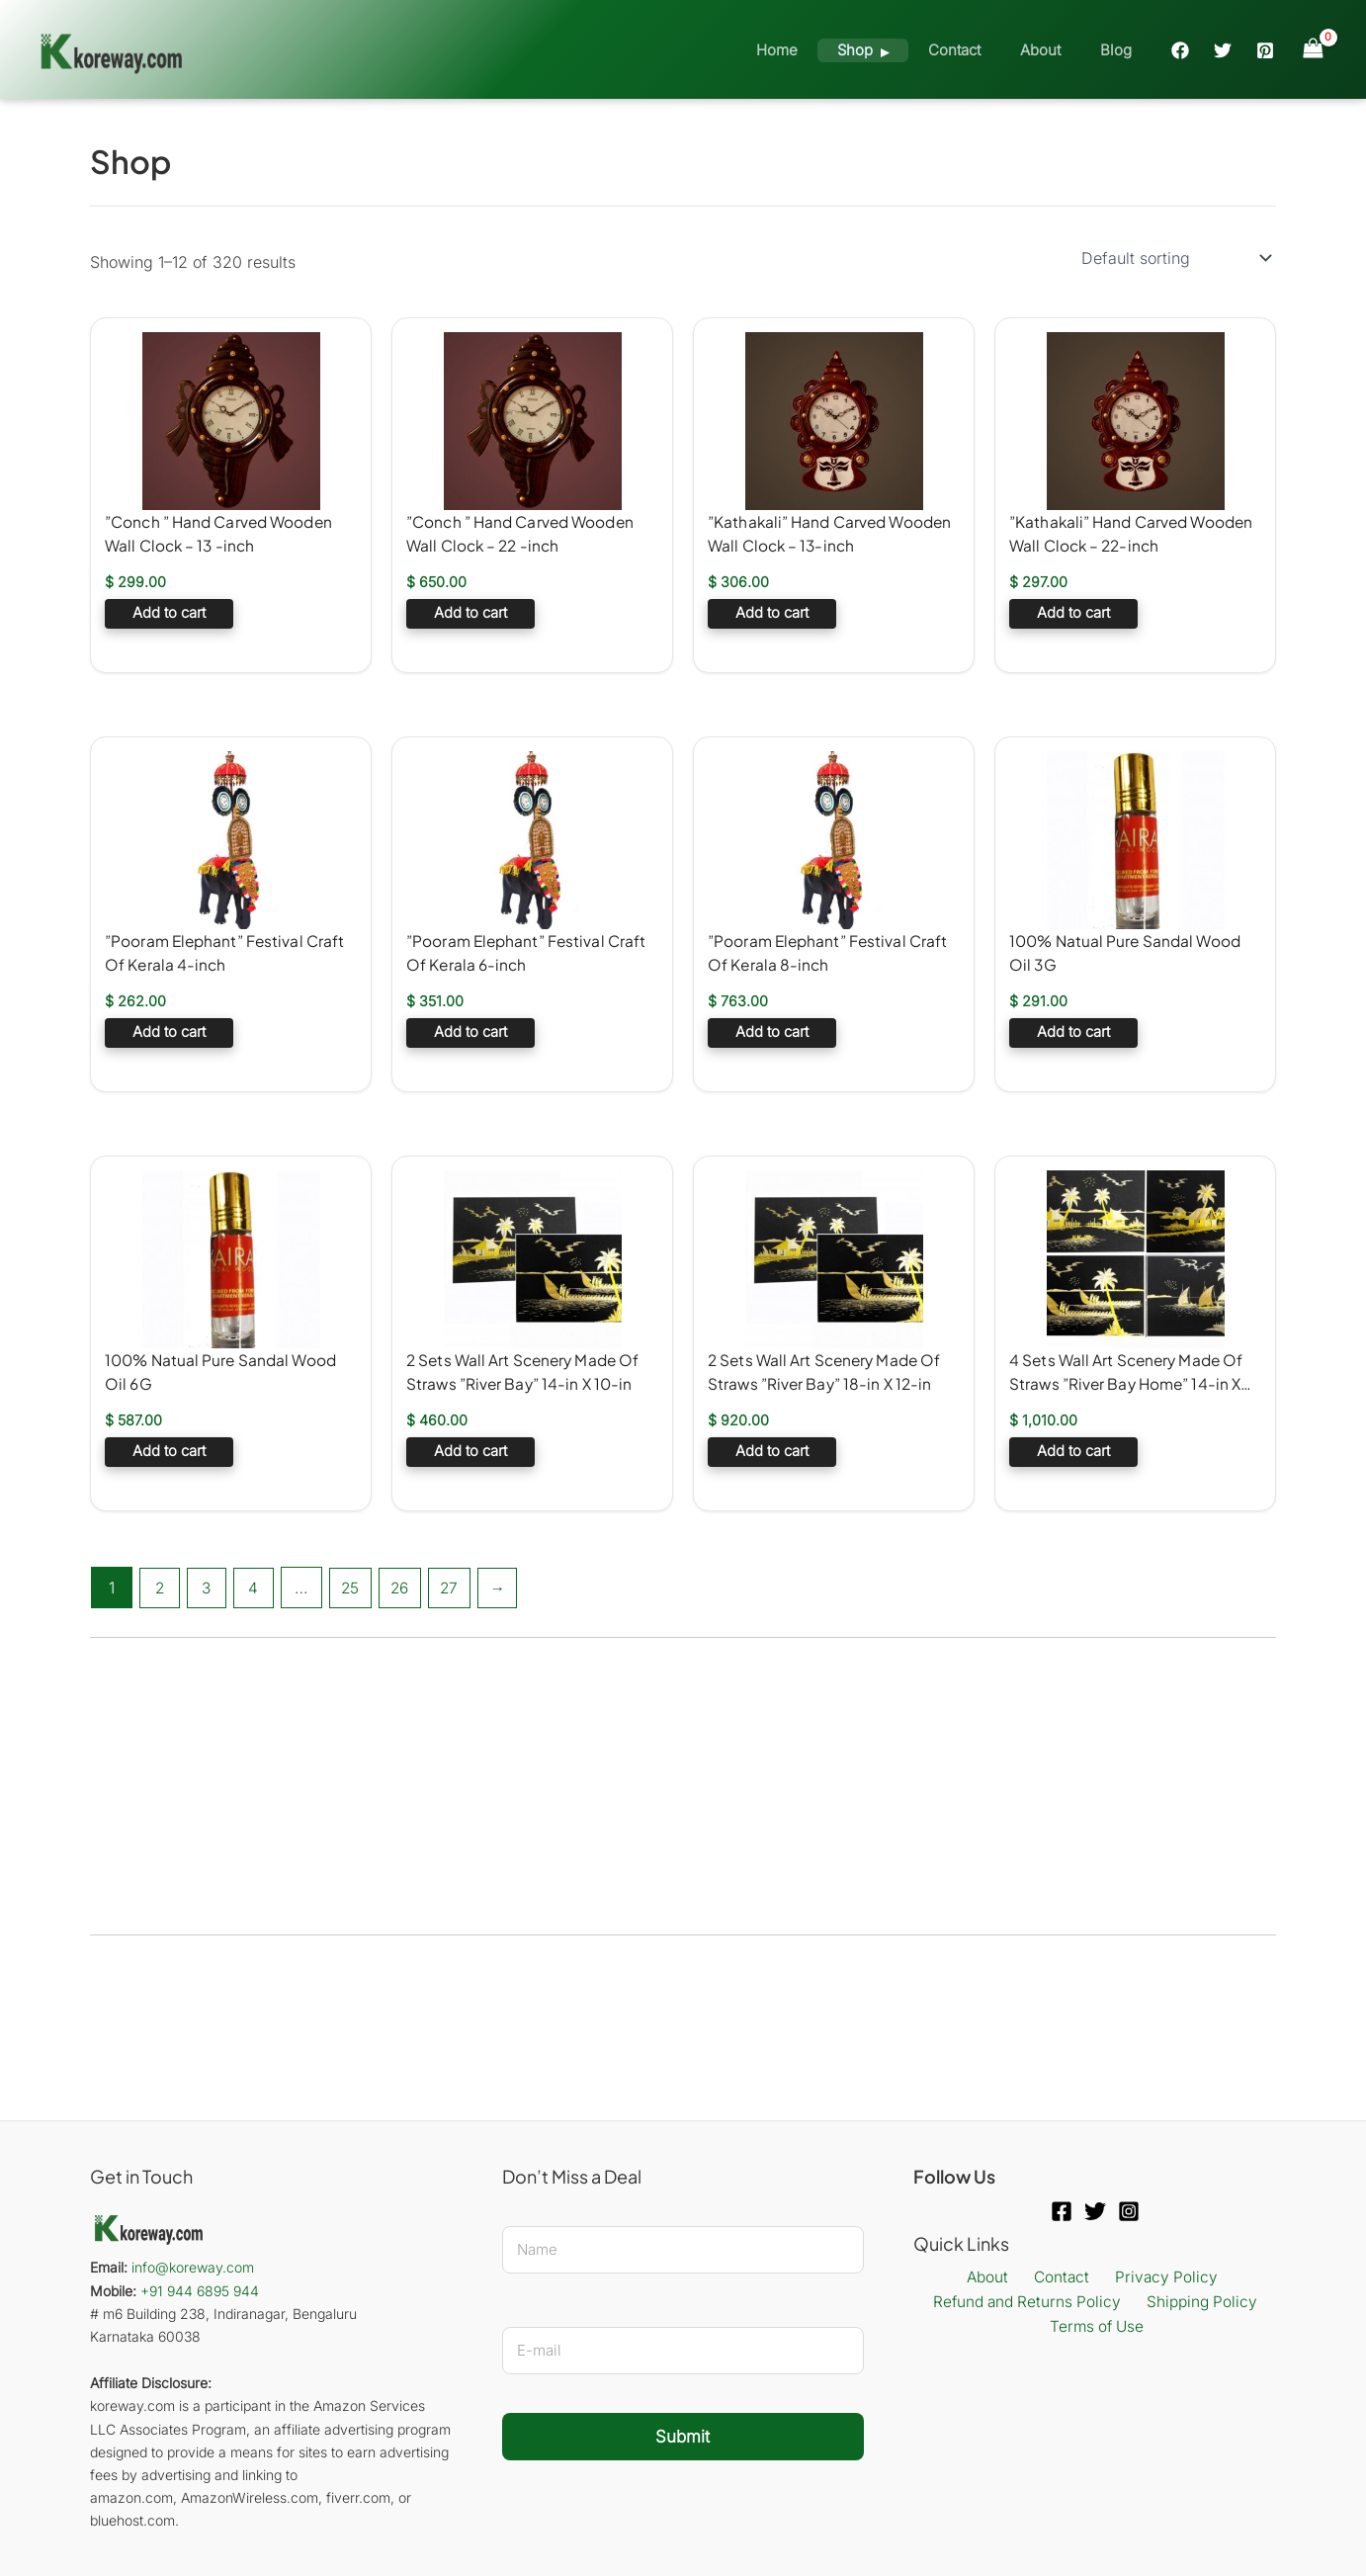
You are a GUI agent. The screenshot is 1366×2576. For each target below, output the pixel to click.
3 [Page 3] (208, 1587)
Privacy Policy (1157, 2277)
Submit (682, 2437)
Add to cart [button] (169, 615)
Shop (889, 50)
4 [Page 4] (257, 1587)
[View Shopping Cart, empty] (1312, 49)
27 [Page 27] (459, 1587)
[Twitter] (1223, 50)
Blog (1121, 50)
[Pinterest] (1265, 50)
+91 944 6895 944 (199, 2290)
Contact (979, 50)
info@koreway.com (192, 2267)
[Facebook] (1180, 50)
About (1055, 50)
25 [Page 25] (355, 1587)
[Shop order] (1174, 258)
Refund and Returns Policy (1029, 2303)
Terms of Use (1099, 2329)
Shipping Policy (1200, 2303)
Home (821, 50)
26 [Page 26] (407, 1587)
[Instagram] (1129, 2211)
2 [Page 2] (160, 1587)
